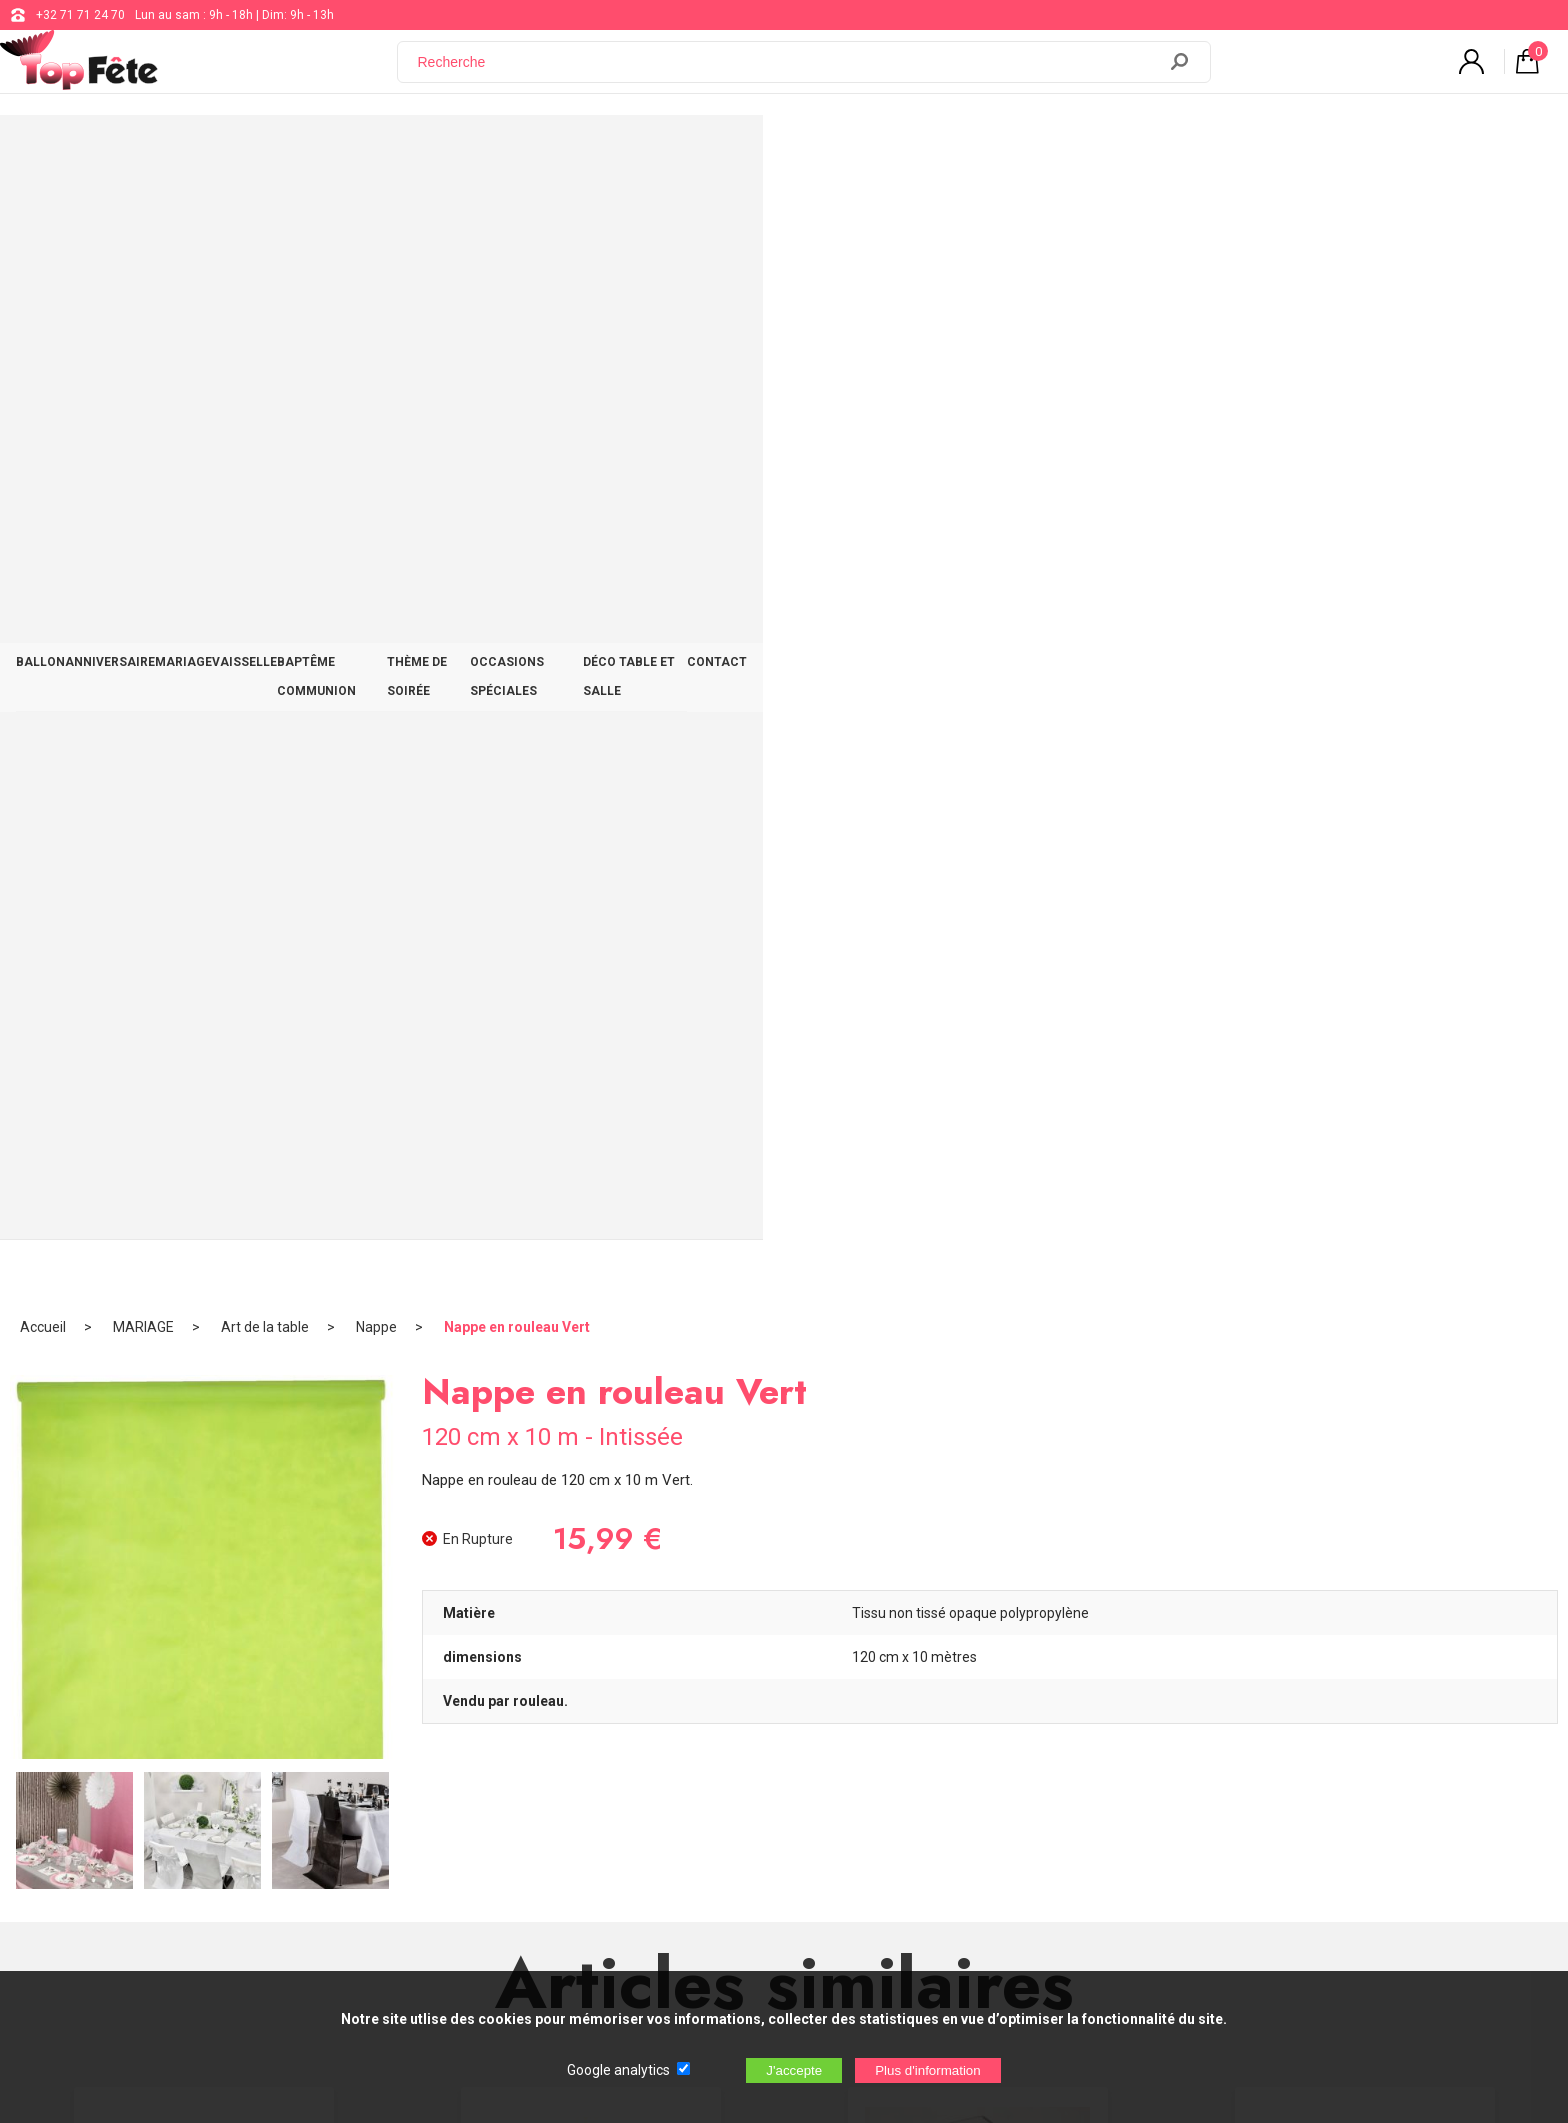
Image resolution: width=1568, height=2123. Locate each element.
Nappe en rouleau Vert (517, 215)
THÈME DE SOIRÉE (851, 152)
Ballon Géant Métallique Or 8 (1365, 1258)
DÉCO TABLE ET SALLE (1183, 152)
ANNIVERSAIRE (352, 152)
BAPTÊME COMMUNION (693, 152)
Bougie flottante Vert (591, 1258)
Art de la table (265, 215)
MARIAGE (460, 152)
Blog (642, 1776)
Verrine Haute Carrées (978, 1258)
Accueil (43, 215)
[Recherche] (789, 73)
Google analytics (618, 2070)
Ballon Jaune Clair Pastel (204, 1258)
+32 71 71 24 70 (80, 15)
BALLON (247, 152)
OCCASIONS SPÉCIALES (1010, 152)
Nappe (376, 215)
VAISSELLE (555, 152)
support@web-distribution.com (715, 1726)
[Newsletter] (406, 1884)
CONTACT (1315, 152)
